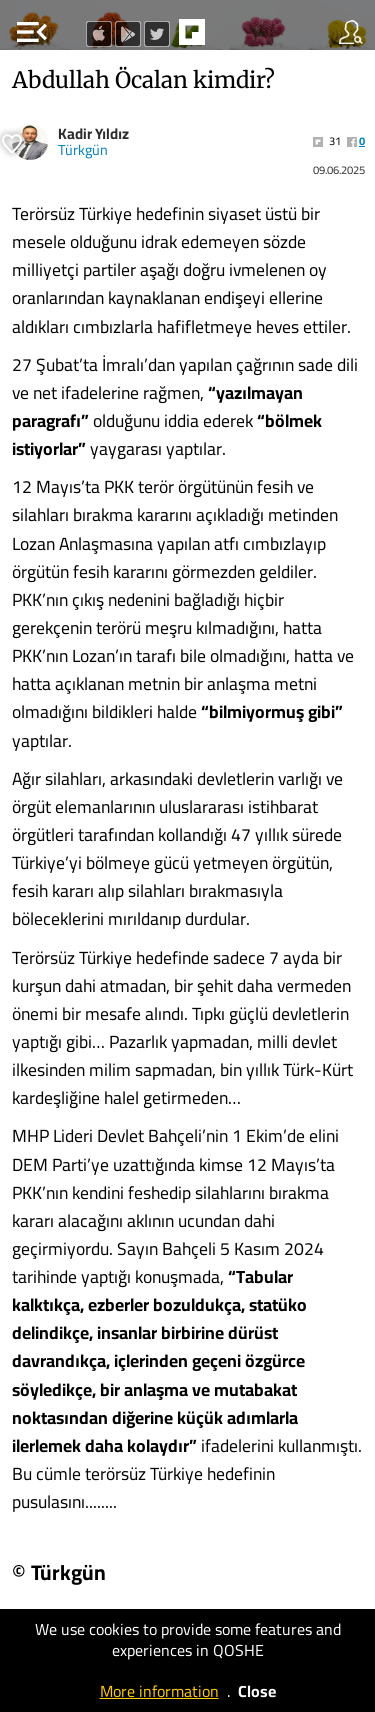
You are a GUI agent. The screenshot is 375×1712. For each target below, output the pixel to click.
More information (159, 1691)
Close (257, 1691)
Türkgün (83, 150)
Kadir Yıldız (93, 133)
